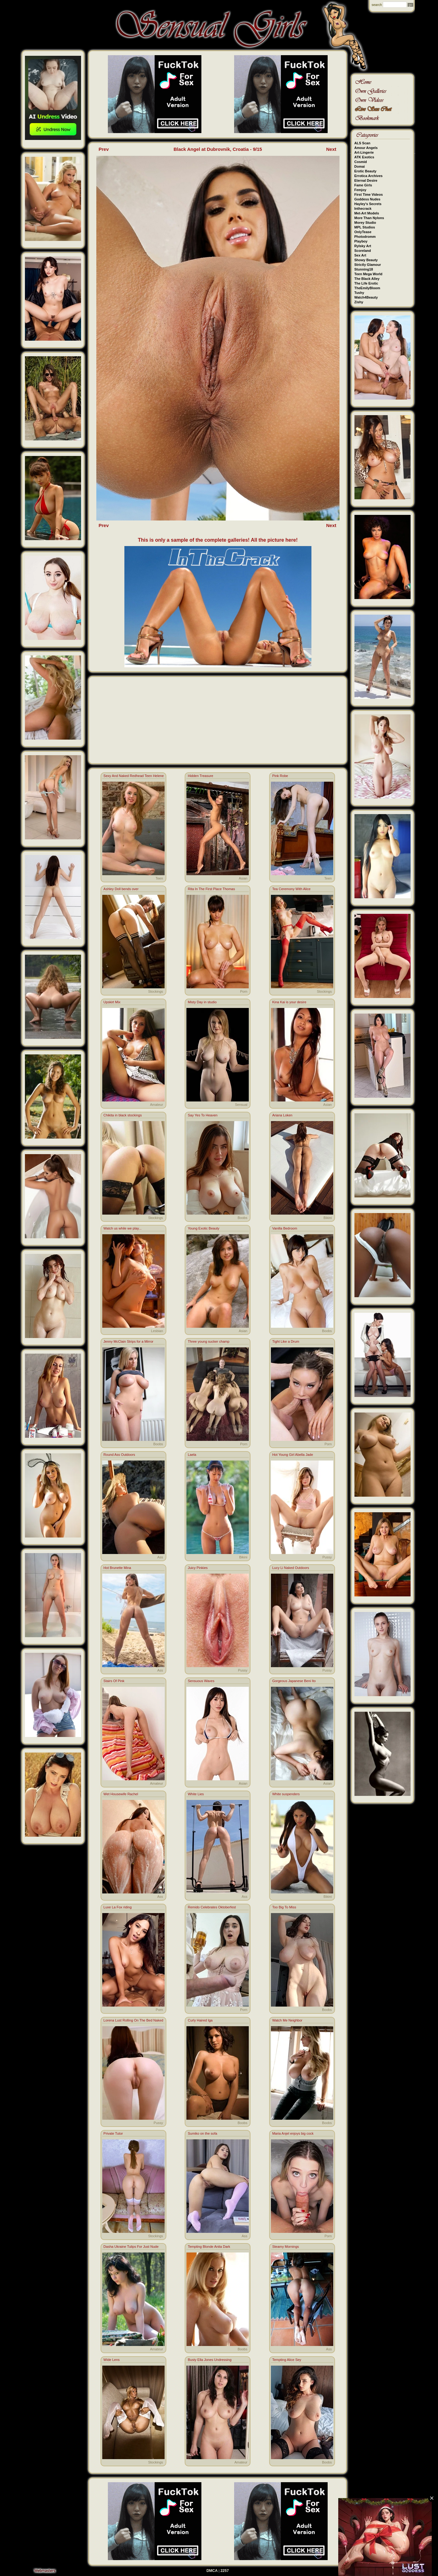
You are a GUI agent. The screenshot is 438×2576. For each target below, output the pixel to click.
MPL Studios (364, 227)
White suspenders (286, 1794)
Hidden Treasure (200, 776)
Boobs (242, 1218)
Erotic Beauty (365, 171)
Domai (359, 166)
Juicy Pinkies (198, 1568)
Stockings (155, 991)
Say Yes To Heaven (202, 1115)
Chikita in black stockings (122, 1115)
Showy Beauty (366, 260)
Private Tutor (113, 2133)
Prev (104, 149)
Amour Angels (366, 148)
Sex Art (360, 255)
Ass (160, 1557)
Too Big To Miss (284, 1907)
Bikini (328, 1218)
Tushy (359, 293)
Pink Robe (280, 776)
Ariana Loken (282, 1115)
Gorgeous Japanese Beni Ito (293, 1681)
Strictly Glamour (367, 264)
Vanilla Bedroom (284, 1228)
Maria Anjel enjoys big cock (293, 2133)
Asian (243, 878)
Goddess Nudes (367, 199)
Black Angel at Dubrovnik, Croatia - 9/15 (218, 149)
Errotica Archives (368, 176)
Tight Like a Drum (285, 1341)
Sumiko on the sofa (202, 2133)
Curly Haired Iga (200, 2020)
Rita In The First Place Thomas (211, 889)
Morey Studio (365, 222)
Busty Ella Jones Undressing (209, 2360)
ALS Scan (362, 143)
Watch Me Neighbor (287, 2020)
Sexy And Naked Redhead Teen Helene (133, 776)
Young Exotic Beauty (203, 1228)
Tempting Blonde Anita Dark (209, 2246)
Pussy (327, 1557)
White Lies (196, 1794)
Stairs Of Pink (113, 1681)
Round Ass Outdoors (119, 1454)
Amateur (156, 1104)
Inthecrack (363, 208)
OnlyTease (363, 232)
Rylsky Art (362, 246)
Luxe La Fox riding (117, 1907)
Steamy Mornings (285, 2246)
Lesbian (157, 1331)
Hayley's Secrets (368, 204)
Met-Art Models (366, 213)
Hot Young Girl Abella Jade (292, 1454)
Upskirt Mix (111, 1002)
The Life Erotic (366, 283)
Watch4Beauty (366, 297)
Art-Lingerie (364, 152)
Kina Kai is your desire (289, 1002)
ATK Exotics (364, 157)
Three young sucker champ (208, 1341)
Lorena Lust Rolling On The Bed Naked (133, 2020)
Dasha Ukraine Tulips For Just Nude (131, 2246)
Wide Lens (111, 2360)
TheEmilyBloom (367, 288)
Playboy (361, 241)
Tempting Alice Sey (286, 2360)
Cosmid (360, 162)
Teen (159, 878)
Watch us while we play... (122, 1228)
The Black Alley (367, 279)
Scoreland (362, 250)
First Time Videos (368, 194)
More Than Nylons (369, 218)
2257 (224, 2571)
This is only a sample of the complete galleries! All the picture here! (217, 540)
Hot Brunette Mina (117, 1568)
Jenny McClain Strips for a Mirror (128, 1341)
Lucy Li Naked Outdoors (290, 1568)
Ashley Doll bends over (121, 889)
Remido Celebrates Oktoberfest (212, 1907)
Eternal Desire (366, 180)
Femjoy (360, 190)
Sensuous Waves (201, 1681)
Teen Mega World (368, 274)
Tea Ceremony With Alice (291, 889)
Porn (243, 991)
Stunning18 (363, 269)
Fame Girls (363, 185)
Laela (192, 1454)
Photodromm (365, 236)
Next (331, 149)
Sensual (241, 1104)
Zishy (358, 302)
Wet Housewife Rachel (120, 1794)
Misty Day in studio (202, 1002)
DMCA (212, 2571)
